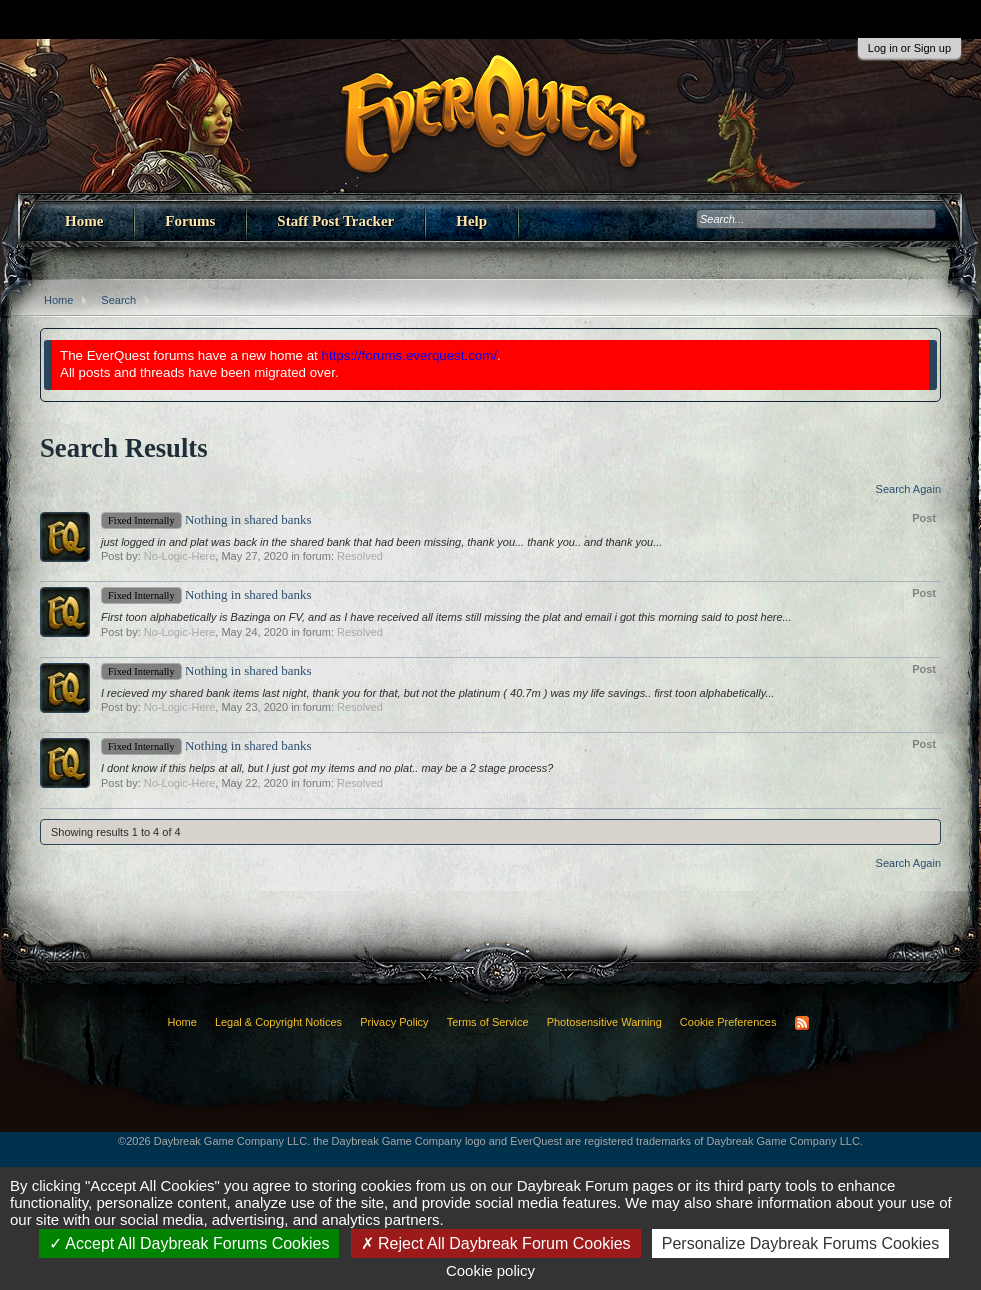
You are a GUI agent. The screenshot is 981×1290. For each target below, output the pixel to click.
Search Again (908, 489)
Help (471, 221)
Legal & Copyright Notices (278, 1022)
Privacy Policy (394, 1022)
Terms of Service (488, 1022)
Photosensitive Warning (604, 1022)
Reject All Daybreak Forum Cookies (496, 1243)
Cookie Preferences (728, 1022)
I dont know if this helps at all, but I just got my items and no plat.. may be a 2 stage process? (327, 768)
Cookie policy (490, 1270)
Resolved (360, 556)
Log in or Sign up (909, 48)
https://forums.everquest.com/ (410, 355)
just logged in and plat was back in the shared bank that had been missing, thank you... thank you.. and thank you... (381, 542)
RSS (802, 1023)
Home (84, 221)
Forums (190, 221)
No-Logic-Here (180, 556)
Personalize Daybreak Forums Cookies (800, 1243)
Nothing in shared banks (206, 519)
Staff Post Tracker (335, 221)
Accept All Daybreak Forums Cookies (189, 1243)
